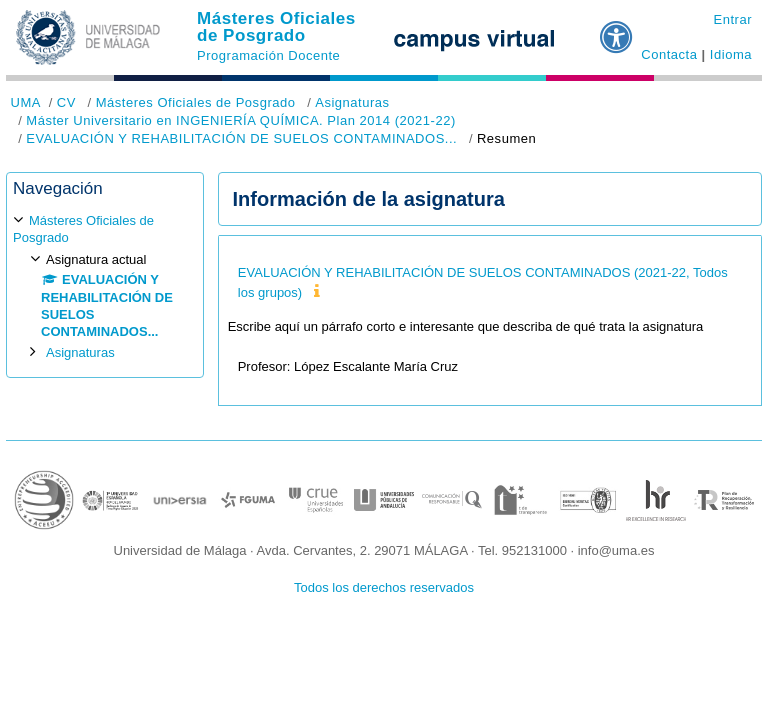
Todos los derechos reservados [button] (384, 587)
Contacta (669, 54)
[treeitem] (105, 286)
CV (66, 102)
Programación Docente (268, 55)
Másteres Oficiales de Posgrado (276, 27)
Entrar (732, 19)
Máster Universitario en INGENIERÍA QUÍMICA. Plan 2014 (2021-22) (240, 120)
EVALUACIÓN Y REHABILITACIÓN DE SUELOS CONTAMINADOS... (241, 138)
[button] (617, 29)
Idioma (731, 54)
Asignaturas (352, 102)
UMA (26, 102)
